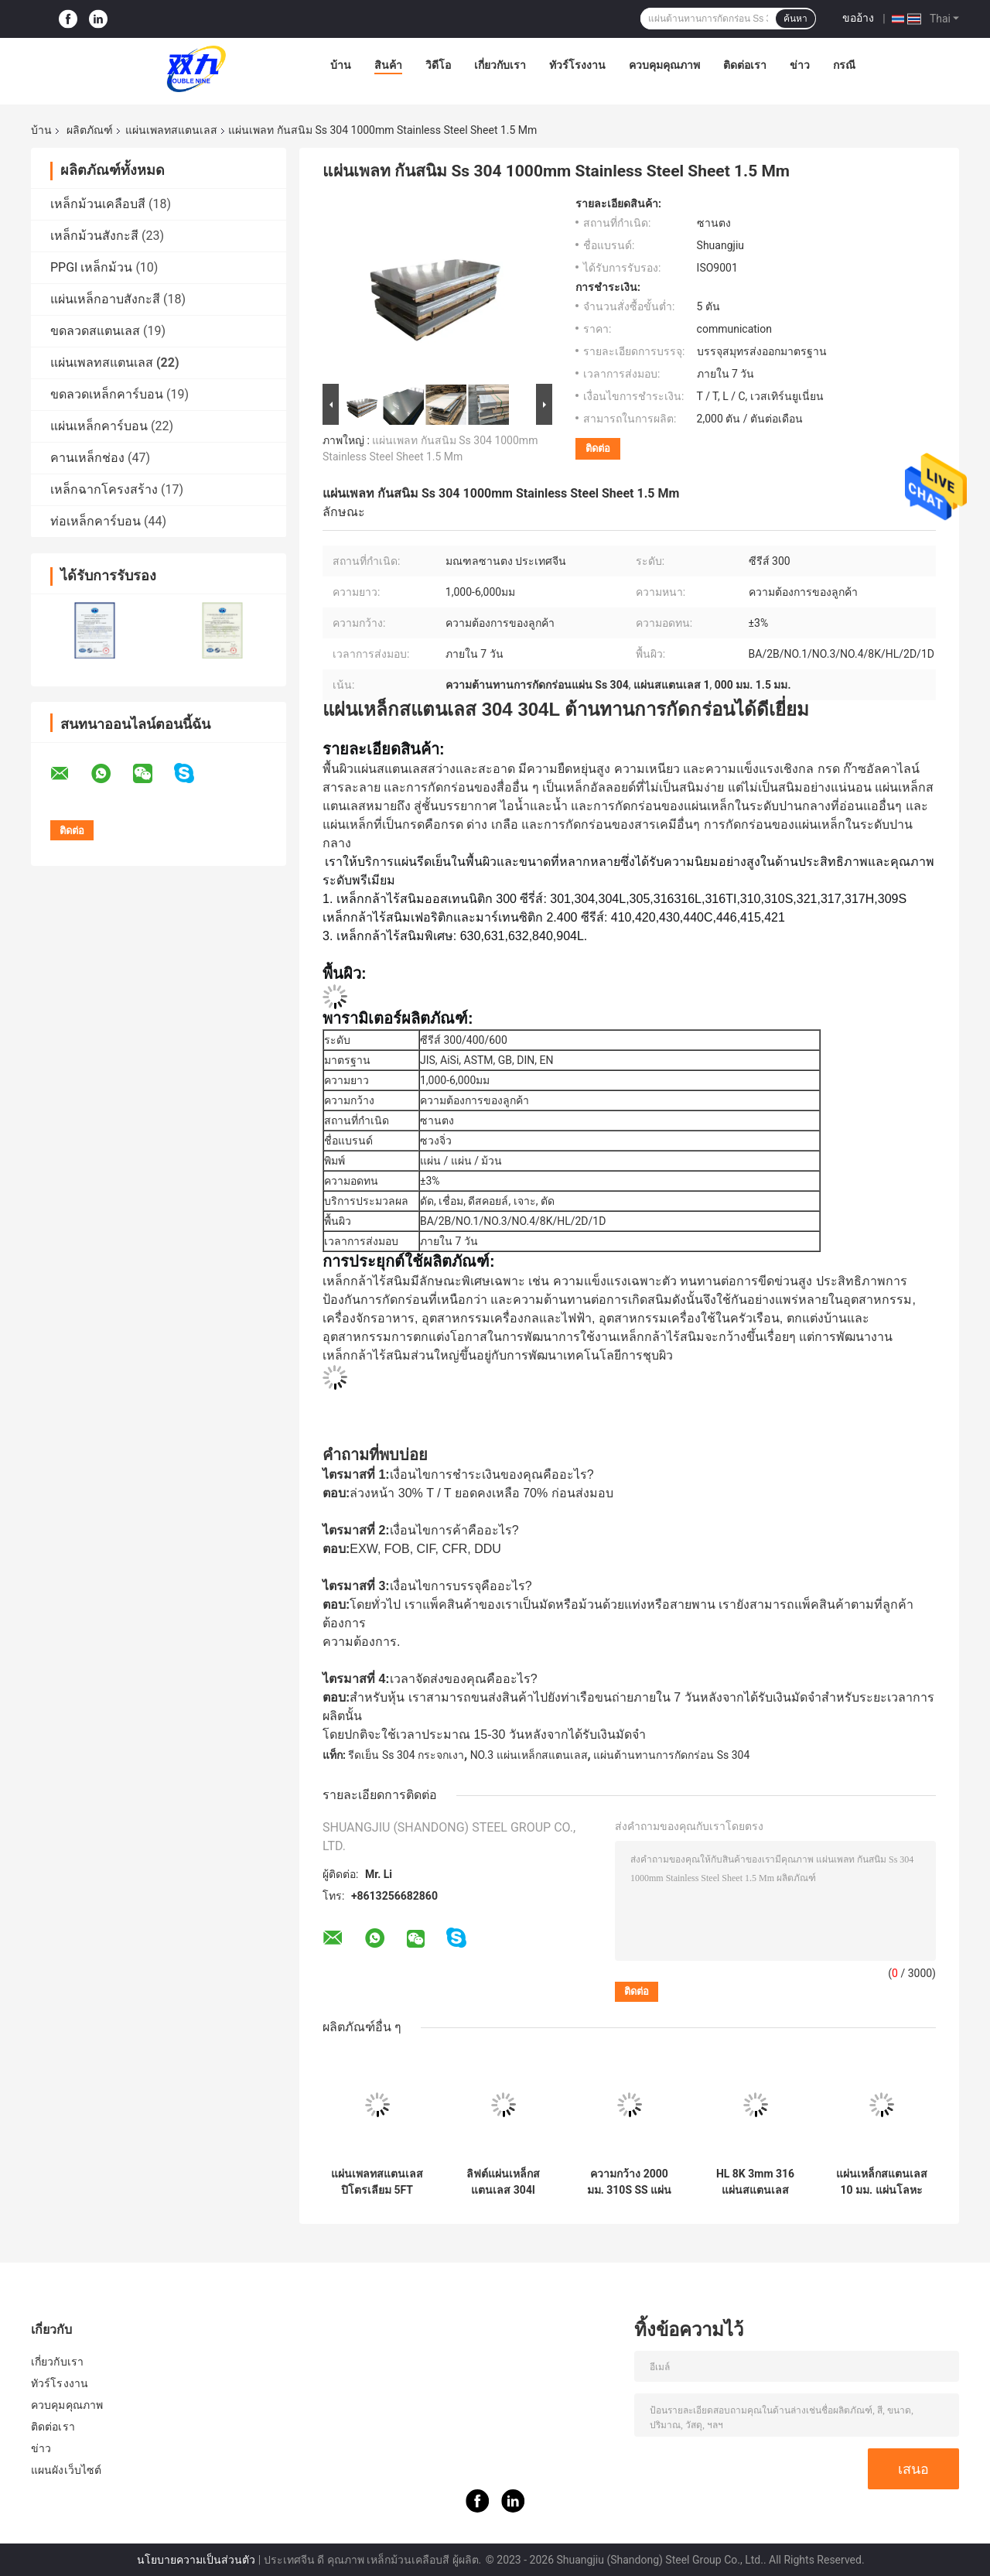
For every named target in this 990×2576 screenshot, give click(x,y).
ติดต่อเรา (744, 65)
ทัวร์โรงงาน (577, 65)
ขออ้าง (858, 18)
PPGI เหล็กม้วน (91, 267)
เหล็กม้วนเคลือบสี (97, 204)
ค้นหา (795, 18)
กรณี (844, 65)
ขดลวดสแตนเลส (95, 330)
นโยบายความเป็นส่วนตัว (196, 2560)
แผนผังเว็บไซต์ (66, 2470)
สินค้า (388, 65)
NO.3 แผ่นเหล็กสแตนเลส (529, 1755)
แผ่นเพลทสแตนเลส (171, 130)
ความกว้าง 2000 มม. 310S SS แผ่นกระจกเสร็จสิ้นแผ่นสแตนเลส (629, 2182)
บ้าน (340, 65)
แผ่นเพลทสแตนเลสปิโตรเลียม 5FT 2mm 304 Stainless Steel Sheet (377, 2182)
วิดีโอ (438, 65)
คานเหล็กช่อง (87, 457)
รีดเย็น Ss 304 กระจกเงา (406, 1755)
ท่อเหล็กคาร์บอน (95, 521)
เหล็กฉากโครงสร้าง (104, 489)
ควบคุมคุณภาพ (664, 65)
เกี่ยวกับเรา (500, 65)
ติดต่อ (597, 448)
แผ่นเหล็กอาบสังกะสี (105, 299)
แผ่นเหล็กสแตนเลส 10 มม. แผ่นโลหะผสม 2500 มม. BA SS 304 (881, 2182)
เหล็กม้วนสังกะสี (94, 235)
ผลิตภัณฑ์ (90, 130)
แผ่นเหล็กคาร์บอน (99, 426)
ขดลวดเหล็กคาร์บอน (106, 394)
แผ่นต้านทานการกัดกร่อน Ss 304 (671, 1755)
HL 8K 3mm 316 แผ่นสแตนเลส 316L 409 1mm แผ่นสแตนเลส (755, 2182)
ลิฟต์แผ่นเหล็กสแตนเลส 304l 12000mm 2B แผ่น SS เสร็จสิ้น (503, 2182)
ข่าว (800, 65)
